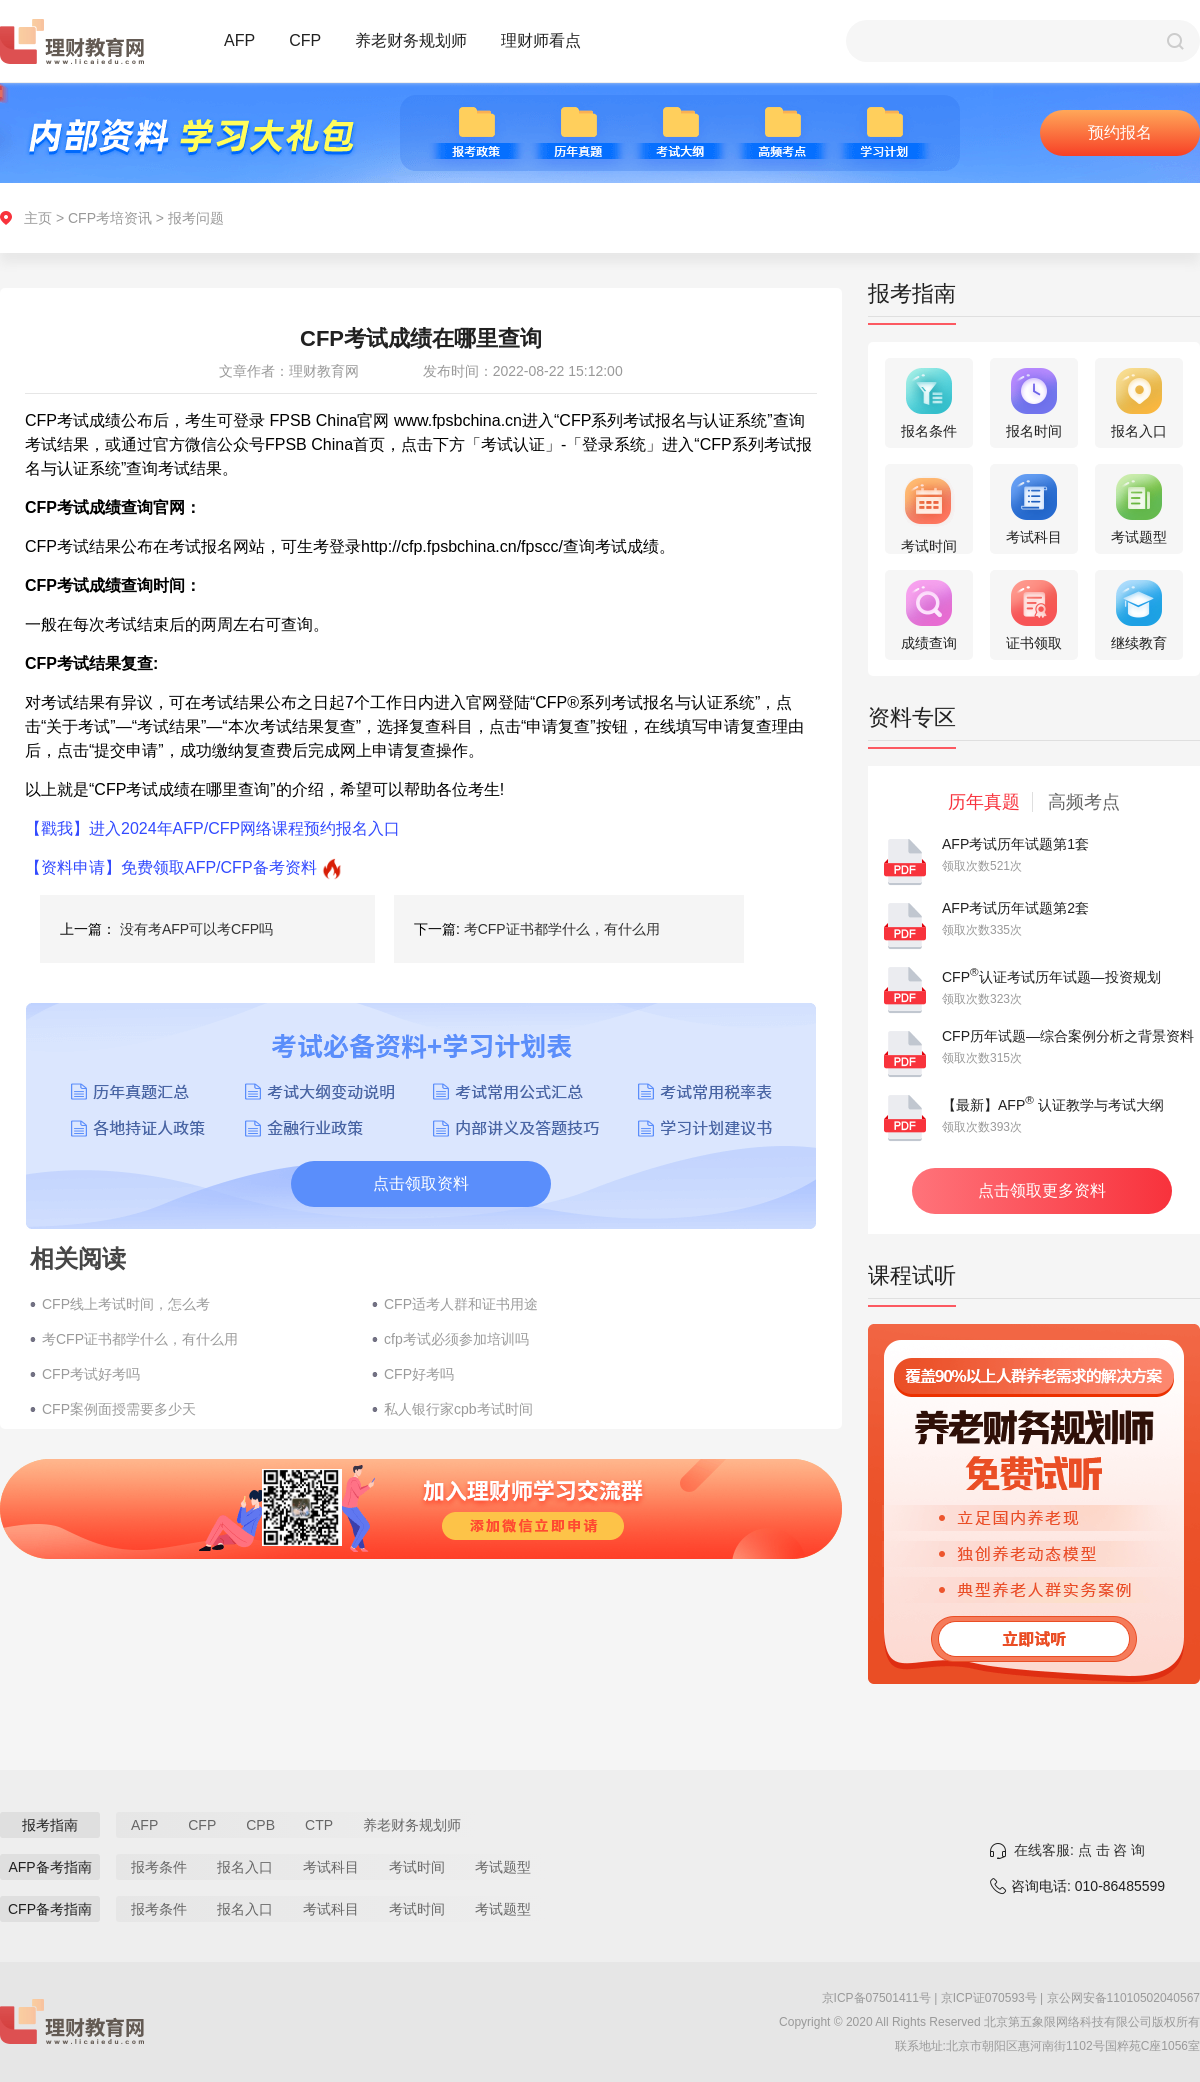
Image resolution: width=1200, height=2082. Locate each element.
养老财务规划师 (411, 40)
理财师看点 (541, 40)
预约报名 (1120, 132)
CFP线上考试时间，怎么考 (126, 1304)
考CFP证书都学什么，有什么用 (562, 929)
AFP (239, 40)
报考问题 (196, 218)
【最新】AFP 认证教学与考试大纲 (1053, 1105)
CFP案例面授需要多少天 (119, 1409)
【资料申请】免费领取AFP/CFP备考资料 (171, 867)
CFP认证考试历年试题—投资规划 (1051, 977)
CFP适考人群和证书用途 (461, 1304)
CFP (305, 40)
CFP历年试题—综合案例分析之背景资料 (1068, 1036)
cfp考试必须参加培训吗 (456, 1339)
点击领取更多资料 (1042, 1190)
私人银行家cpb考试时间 (458, 1409)
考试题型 (503, 1867)
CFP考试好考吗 (91, 1374)
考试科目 (331, 1867)
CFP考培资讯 (110, 218)
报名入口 (245, 1867)
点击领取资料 (421, 1183)
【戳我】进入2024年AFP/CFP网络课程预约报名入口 (212, 828)
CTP (319, 1825)
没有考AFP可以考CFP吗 (196, 929)
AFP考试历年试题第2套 (1015, 908)
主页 (38, 218)
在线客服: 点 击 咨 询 (1079, 1850)
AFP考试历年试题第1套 (1015, 844)
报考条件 (159, 1867)
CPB (260, 1825)
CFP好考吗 (419, 1374)
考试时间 (417, 1867)
